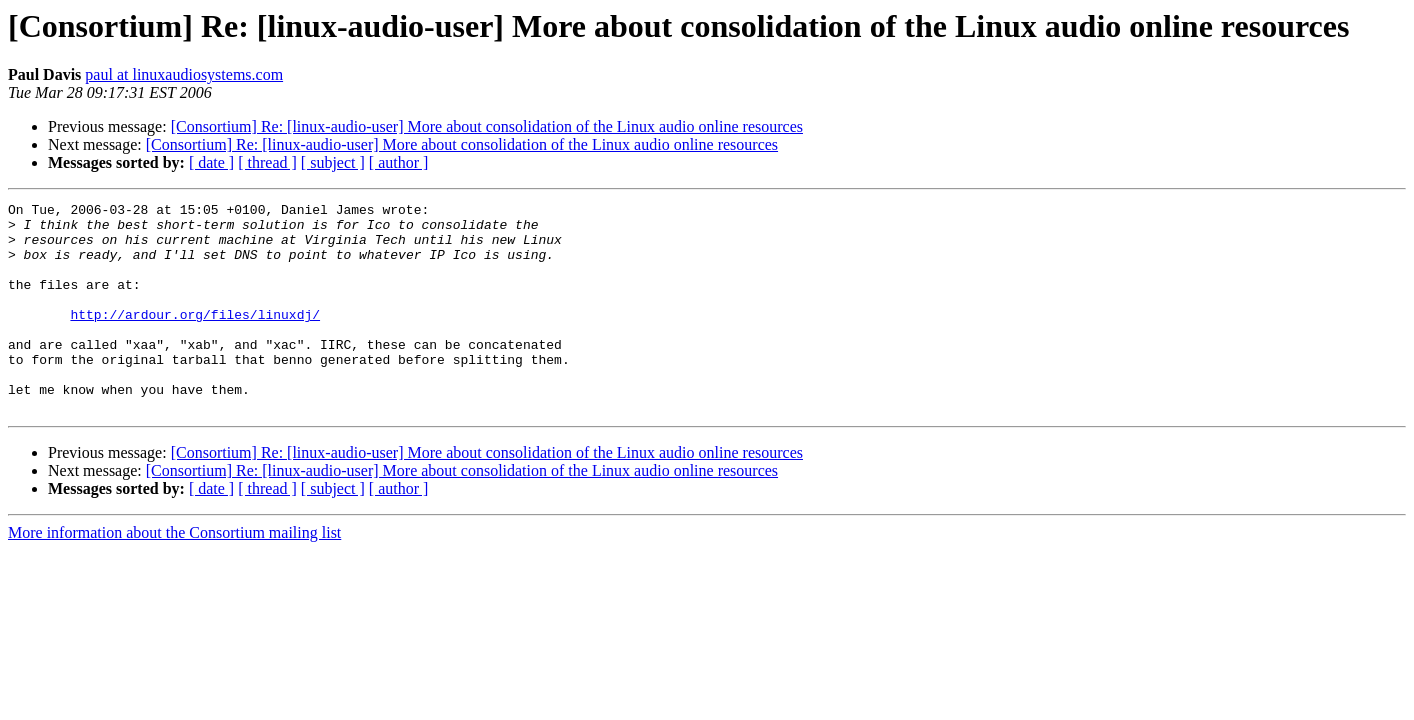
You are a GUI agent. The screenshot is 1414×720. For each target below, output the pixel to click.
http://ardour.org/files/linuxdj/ (195, 338)
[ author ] (399, 162)
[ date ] (211, 162)
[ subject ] (333, 162)
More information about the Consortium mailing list (174, 574)
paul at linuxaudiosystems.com (184, 74)
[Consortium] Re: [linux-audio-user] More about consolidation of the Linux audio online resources (487, 126)
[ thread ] (267, 162)
